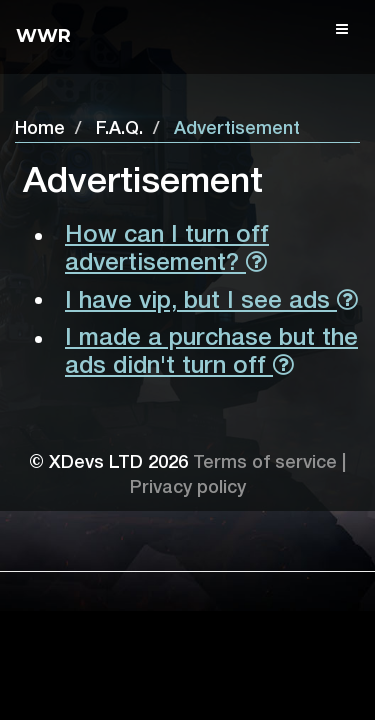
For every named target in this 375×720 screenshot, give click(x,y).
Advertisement (237, 129)
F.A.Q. (119, 129)
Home (40, 129)
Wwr (43, 36)
